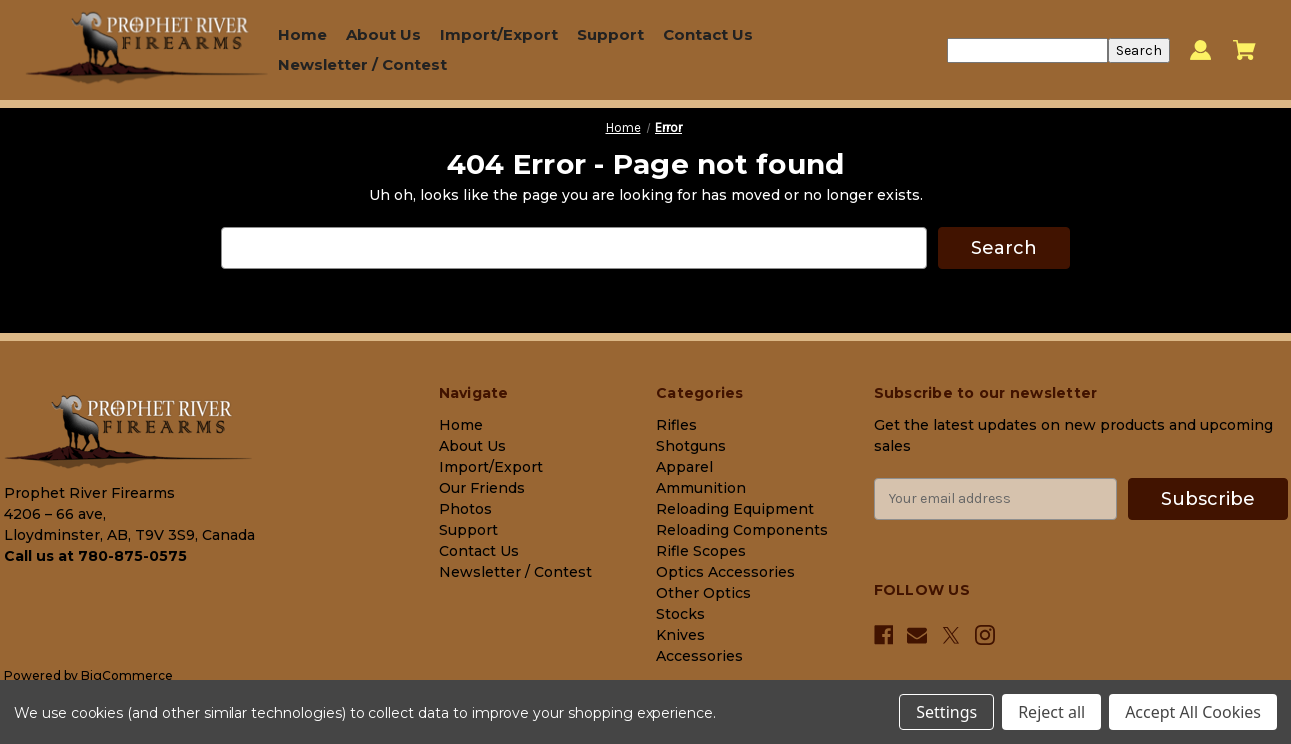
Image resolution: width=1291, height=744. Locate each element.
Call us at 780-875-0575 (95, 556)
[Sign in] (1200, 50)
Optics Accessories (725, 571)
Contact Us (708, 34)
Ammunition (701, 487)
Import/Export (499, 34)
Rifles (676, 424)
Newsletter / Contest (362, 64)
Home (302, 34)
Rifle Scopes (701, 550)
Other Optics (703, 592)
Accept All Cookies (1193, 712)
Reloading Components (742, 529)
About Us (383, 34)
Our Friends (482, 487)
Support (610, 34)
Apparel (684, 466)
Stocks (680, 613)
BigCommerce (127, 674)
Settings (946, 712)
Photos (465, 508)
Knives (680, 634)
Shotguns (691, 445)
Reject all (1051, 712)
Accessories (699, 655)
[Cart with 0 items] (1244, 50)
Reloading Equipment (735, 508)
